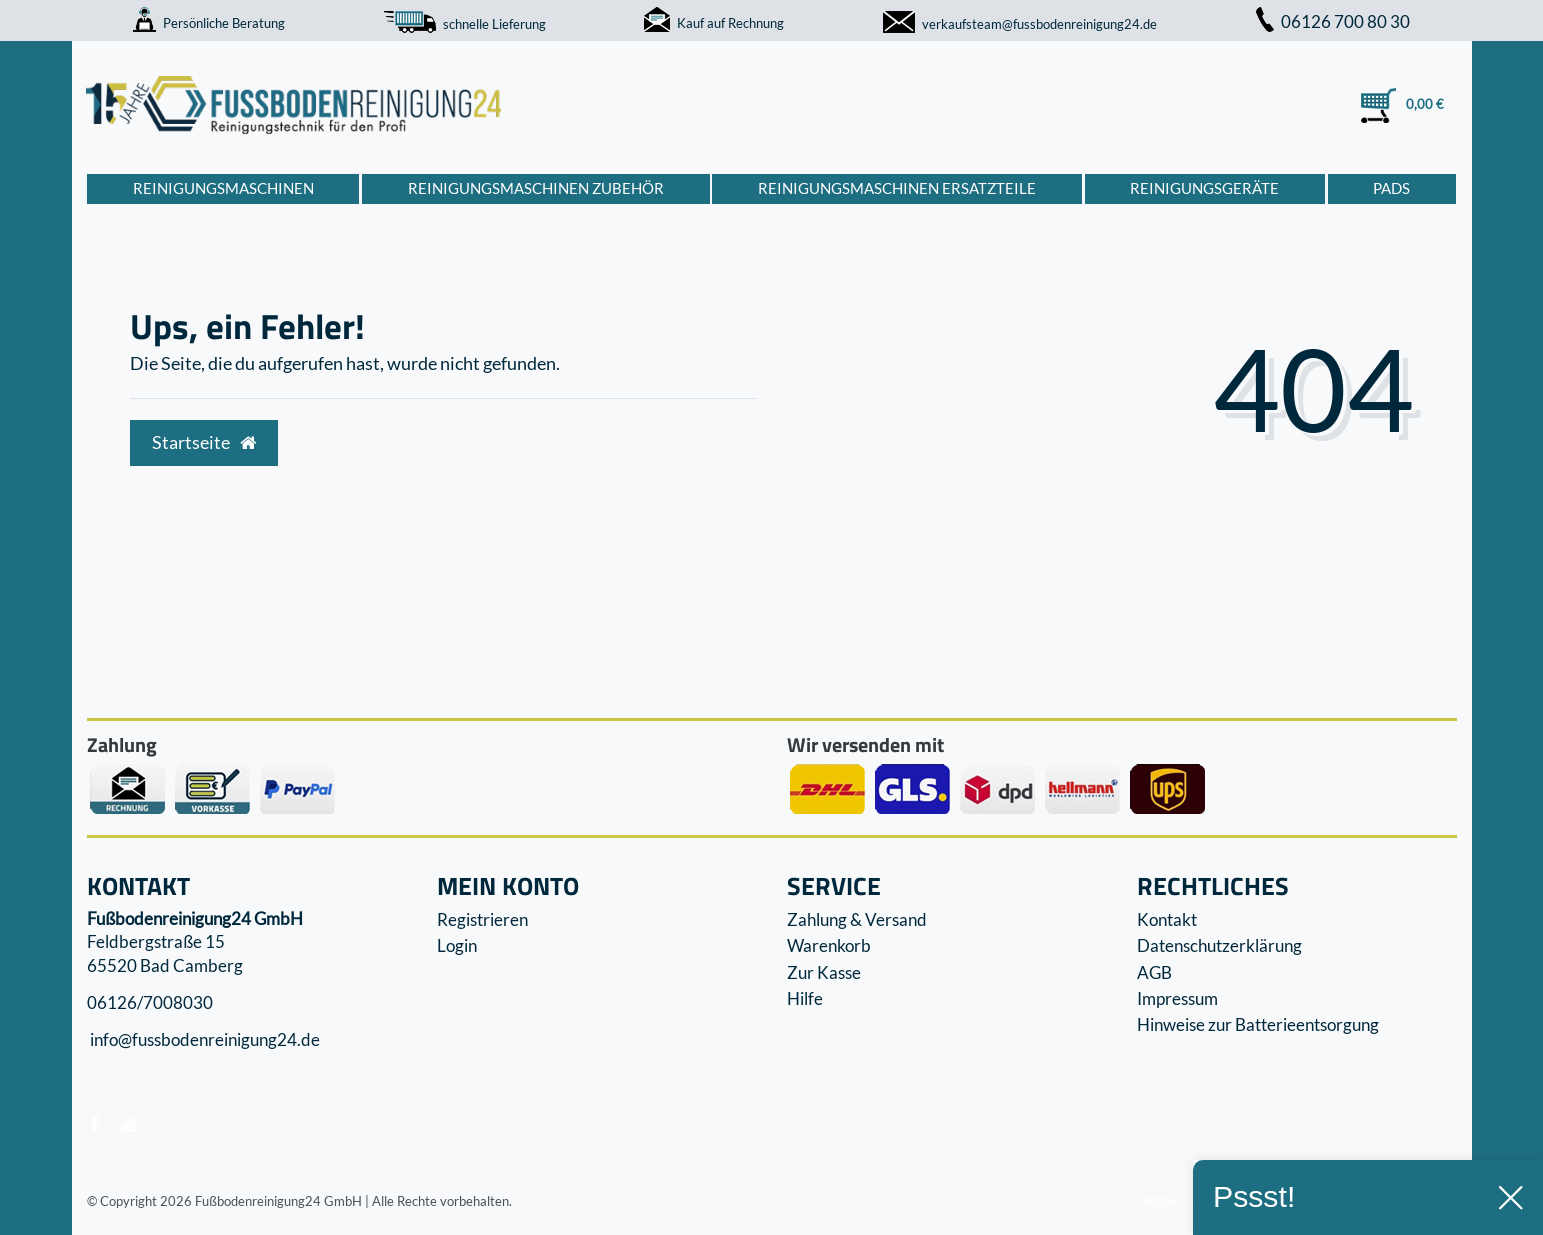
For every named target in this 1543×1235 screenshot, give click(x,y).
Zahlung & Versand (857, 919)
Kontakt (1167, 919)
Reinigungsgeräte (1204, 188)
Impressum (1177, 998)
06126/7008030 (150, 1002)
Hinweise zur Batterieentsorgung (1258, 1024)
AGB (1154, 972)
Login (457, 945)
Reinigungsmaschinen (223, 188)
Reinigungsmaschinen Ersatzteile (897, 188)
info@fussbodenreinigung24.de (203, 1040)
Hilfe (805, 998)
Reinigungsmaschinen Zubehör (536, 188)
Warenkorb (829, 945)
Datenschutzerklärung (1219, 945)
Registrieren (482, 919)
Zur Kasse (824, 972)
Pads (1391, 188)
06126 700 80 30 (1333, 21)
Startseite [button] (204, 442)
